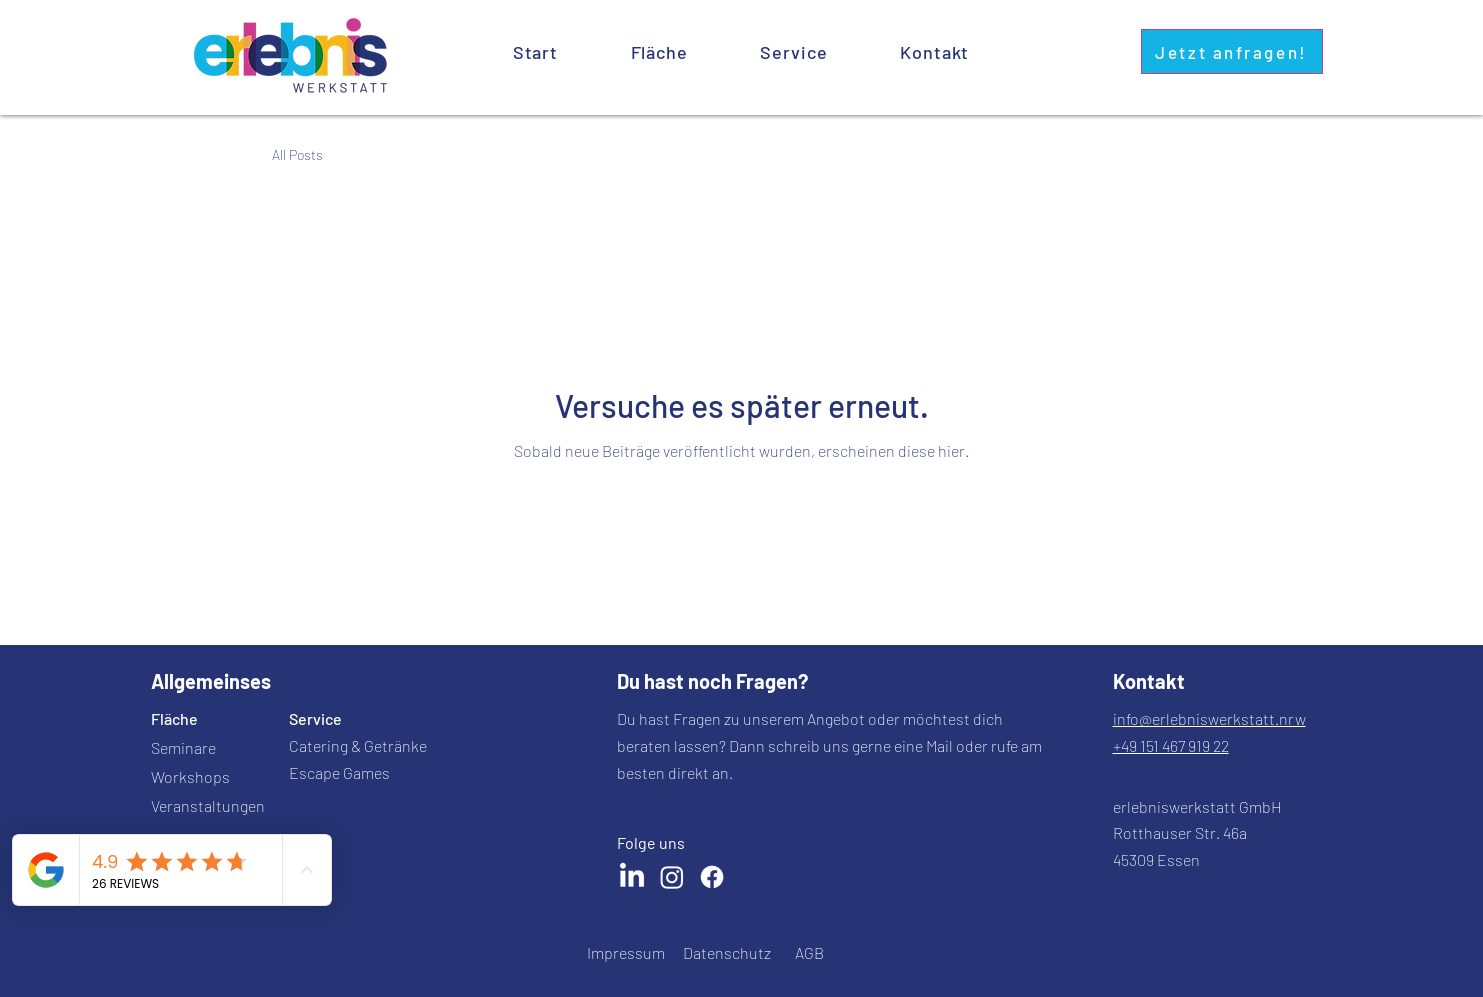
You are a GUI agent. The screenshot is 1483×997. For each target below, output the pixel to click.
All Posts (297, 154)
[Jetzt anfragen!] (1232, 51)
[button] (794, 52)
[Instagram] (672, 877)
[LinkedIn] (632, 877)
